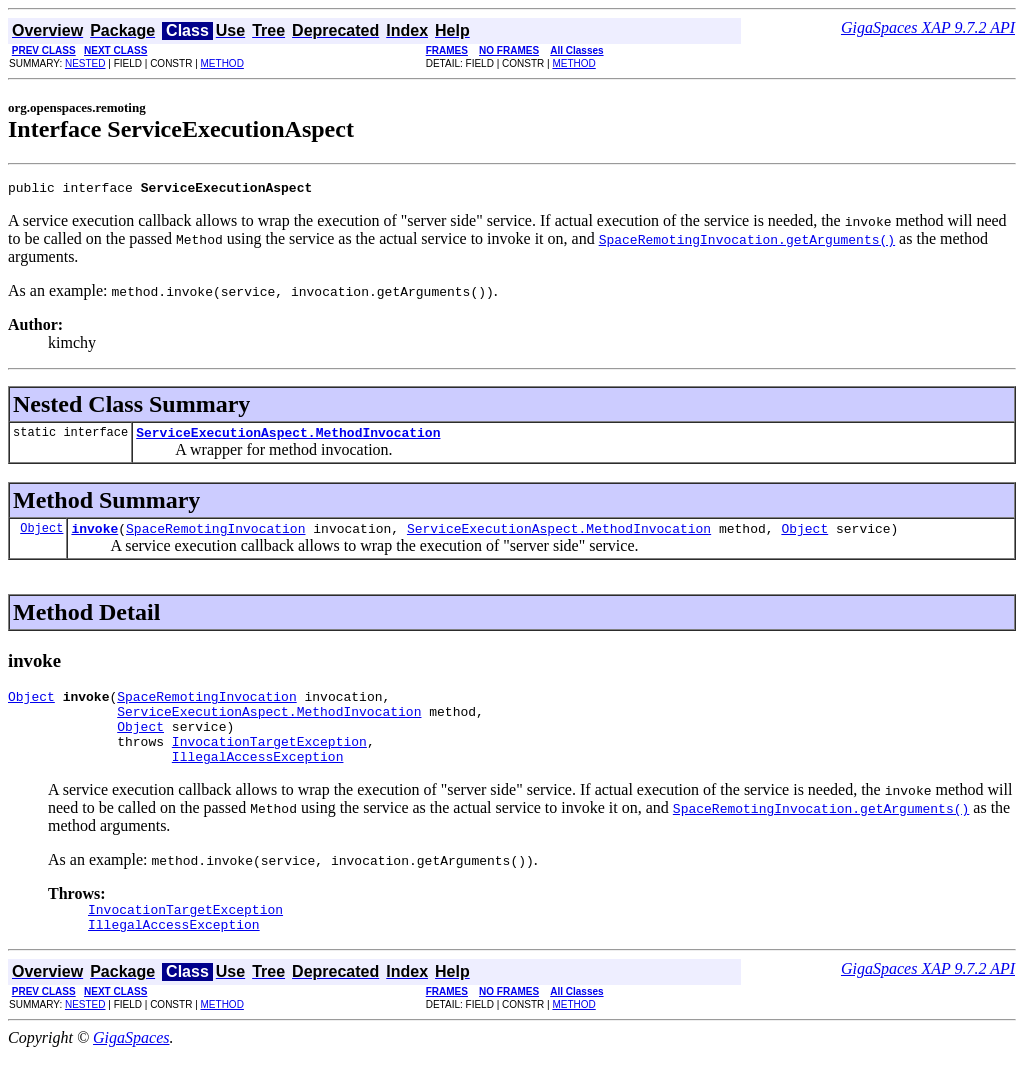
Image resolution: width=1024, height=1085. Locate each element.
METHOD (222, 63)
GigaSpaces (131, 1067)
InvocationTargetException (269, 762)
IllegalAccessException (258, 780)
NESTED (85, 63)
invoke (94, 537)
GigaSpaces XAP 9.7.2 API (928, 27)
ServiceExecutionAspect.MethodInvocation (288, 438)
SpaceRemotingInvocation (215, 537)
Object (41, 536)
